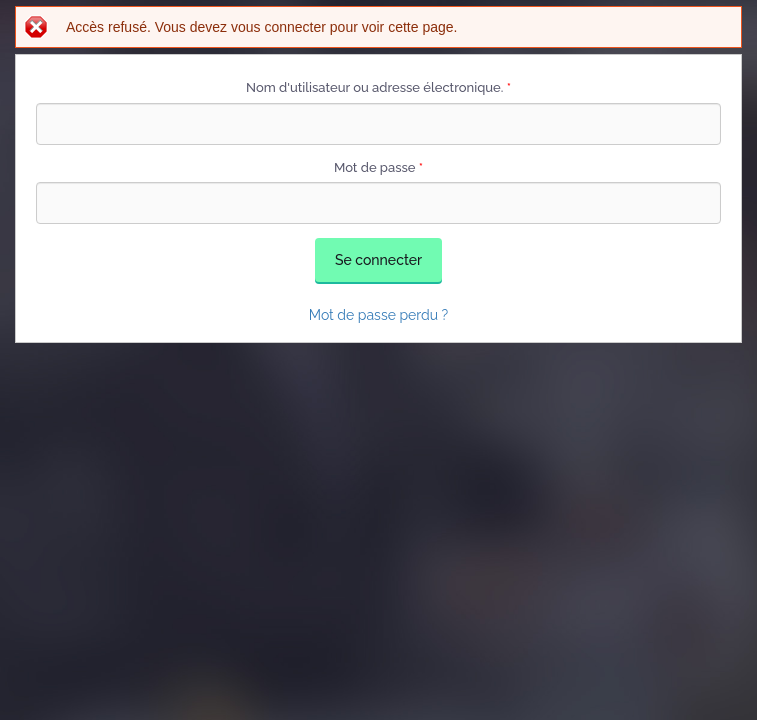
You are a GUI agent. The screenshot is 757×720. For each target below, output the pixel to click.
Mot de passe (378, 167)
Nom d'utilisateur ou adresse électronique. (378, 87)
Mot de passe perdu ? (379, 315)
